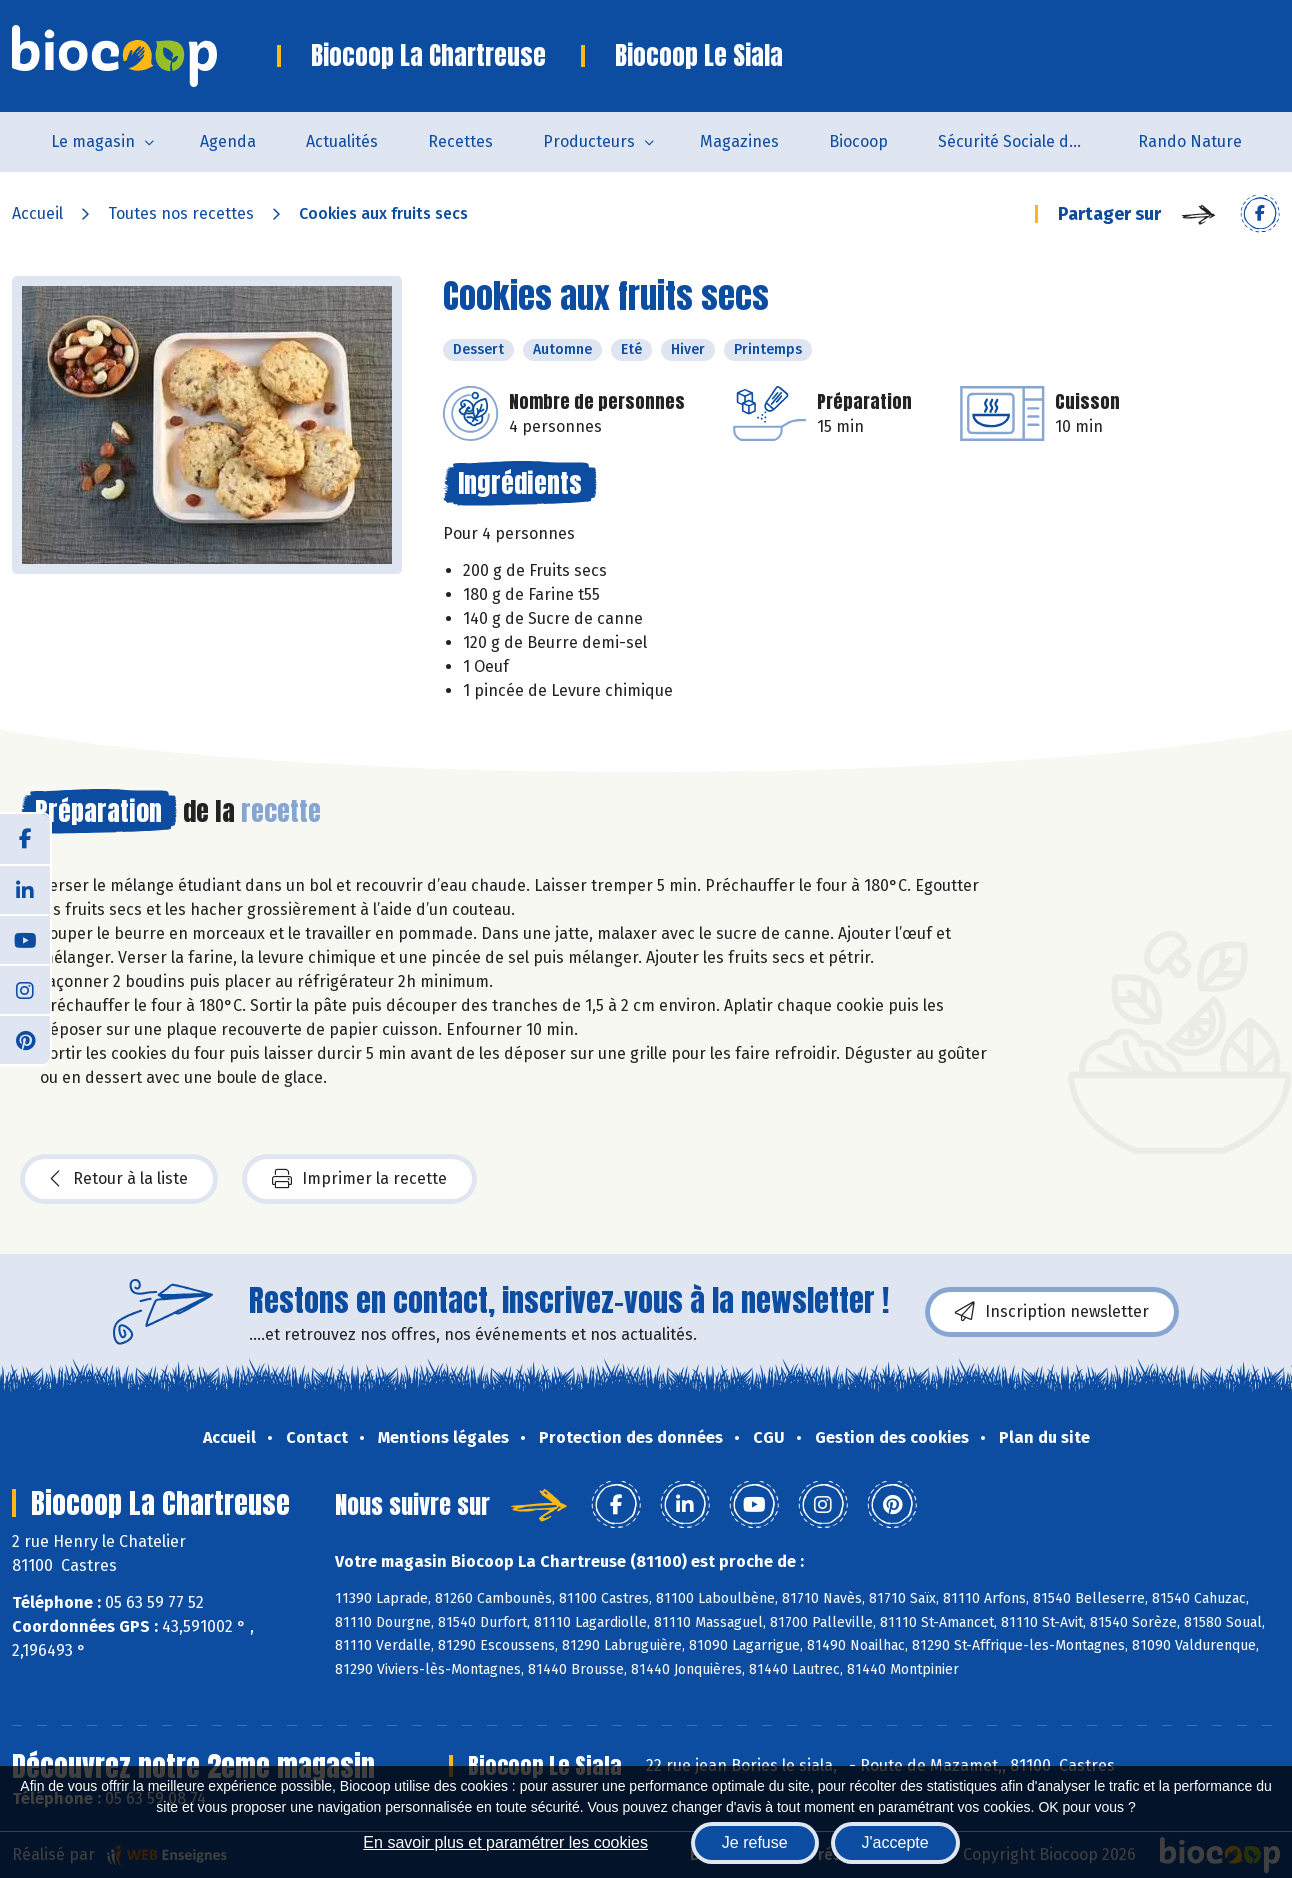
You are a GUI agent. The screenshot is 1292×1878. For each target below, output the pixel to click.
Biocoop (858, 141)
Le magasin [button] (93, 141)
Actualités (342, 141)
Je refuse (755, 1842)
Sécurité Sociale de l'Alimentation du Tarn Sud (1025, 141)
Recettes (460, 141)
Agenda (228, 141)
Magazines (739, 141)
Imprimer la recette (359, 1179)
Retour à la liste (119, 1179)
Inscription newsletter (1052, 1312)
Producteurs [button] (589, 141)
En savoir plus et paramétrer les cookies (505, 1842)
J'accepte (895, 1842)
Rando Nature (1190, 141)
